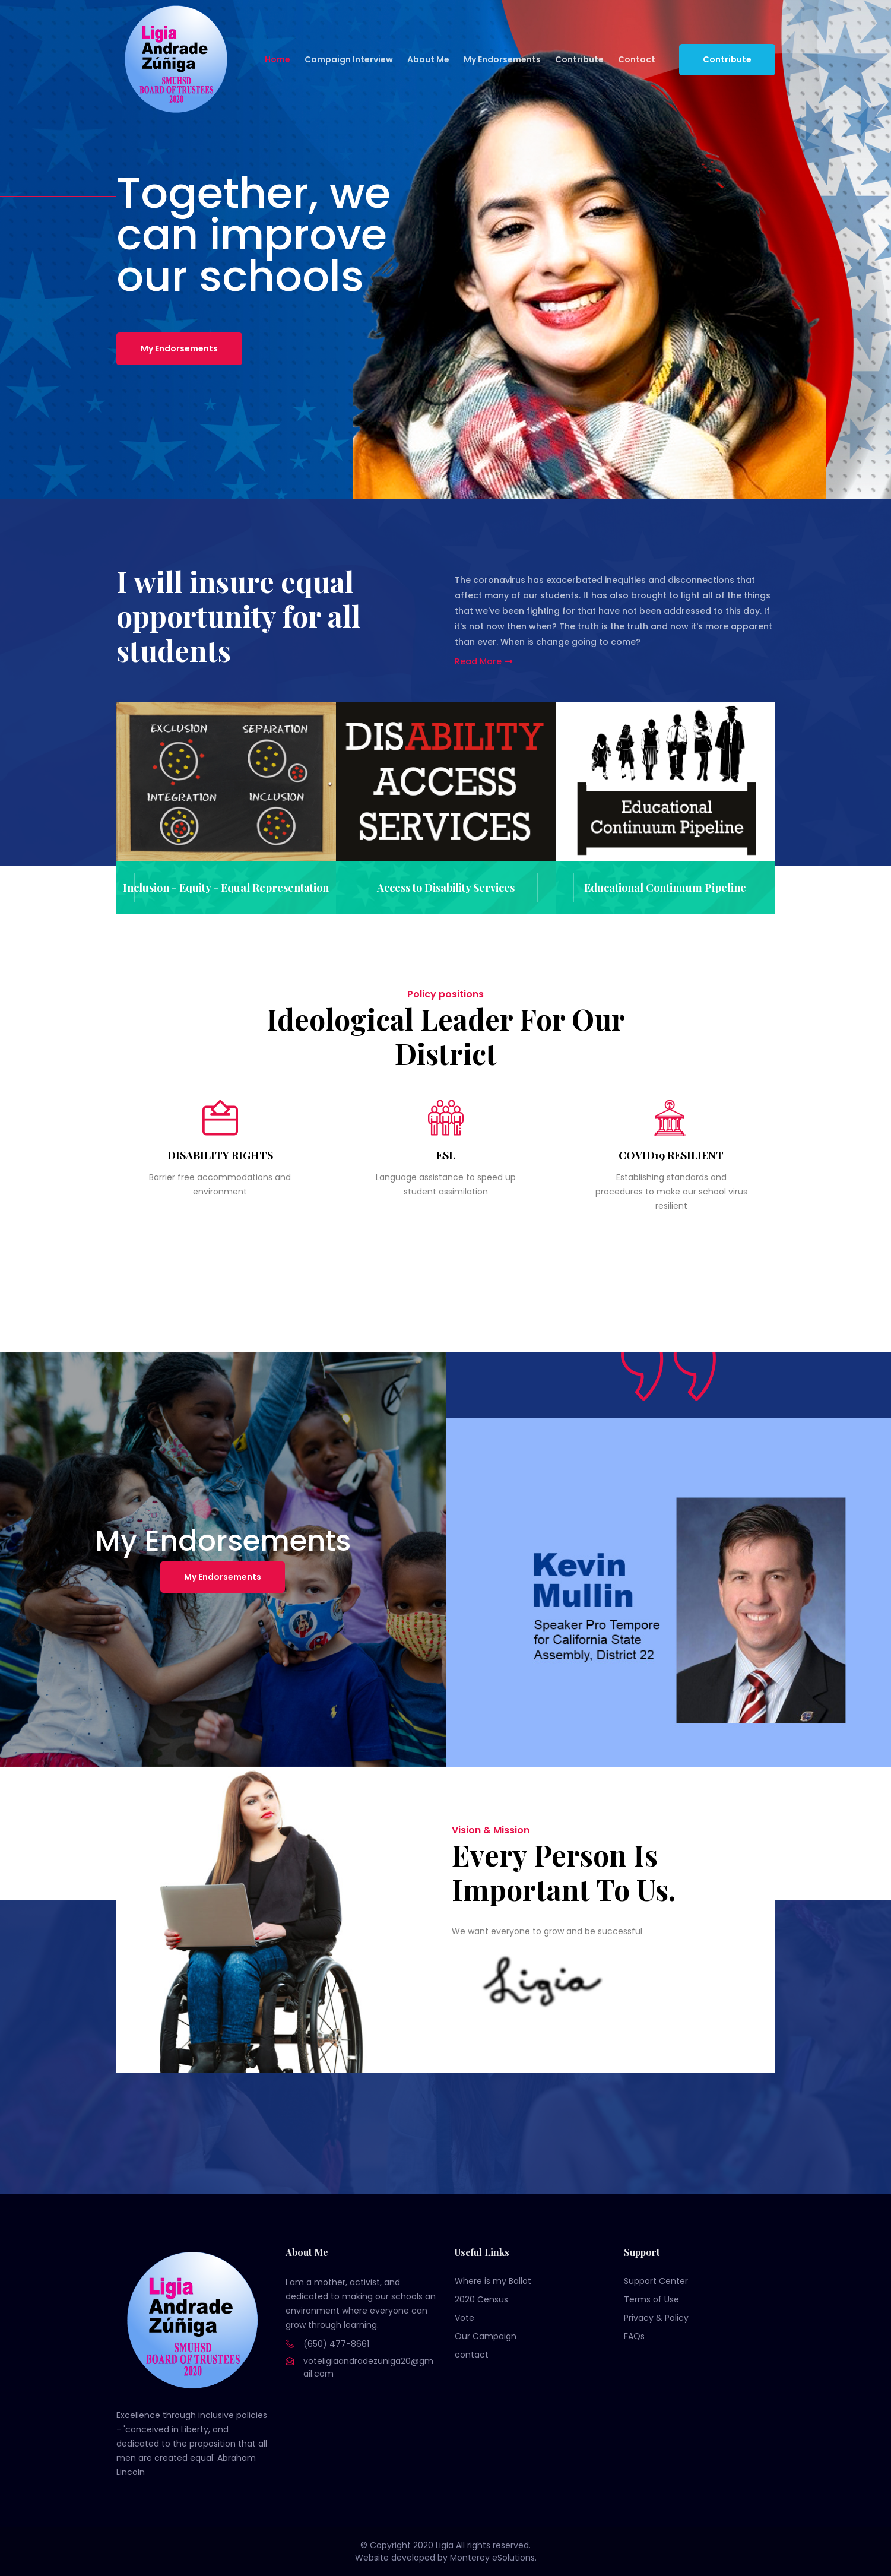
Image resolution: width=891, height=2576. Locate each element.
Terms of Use (651, 2299)
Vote (464, 2318)
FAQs (634, 2336)
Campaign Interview (349, 59)
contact (472, 2354)
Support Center (656, 2281)
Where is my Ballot (493, 2281)
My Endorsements (502, 59)
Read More (484, 661)
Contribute (579, 59)
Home (277, 59)
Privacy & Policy (656, 2318)
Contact (636, 59)
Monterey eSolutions (492, 2558)
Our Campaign (485, 2336)
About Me (428, 59)
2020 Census (481, 2299)
